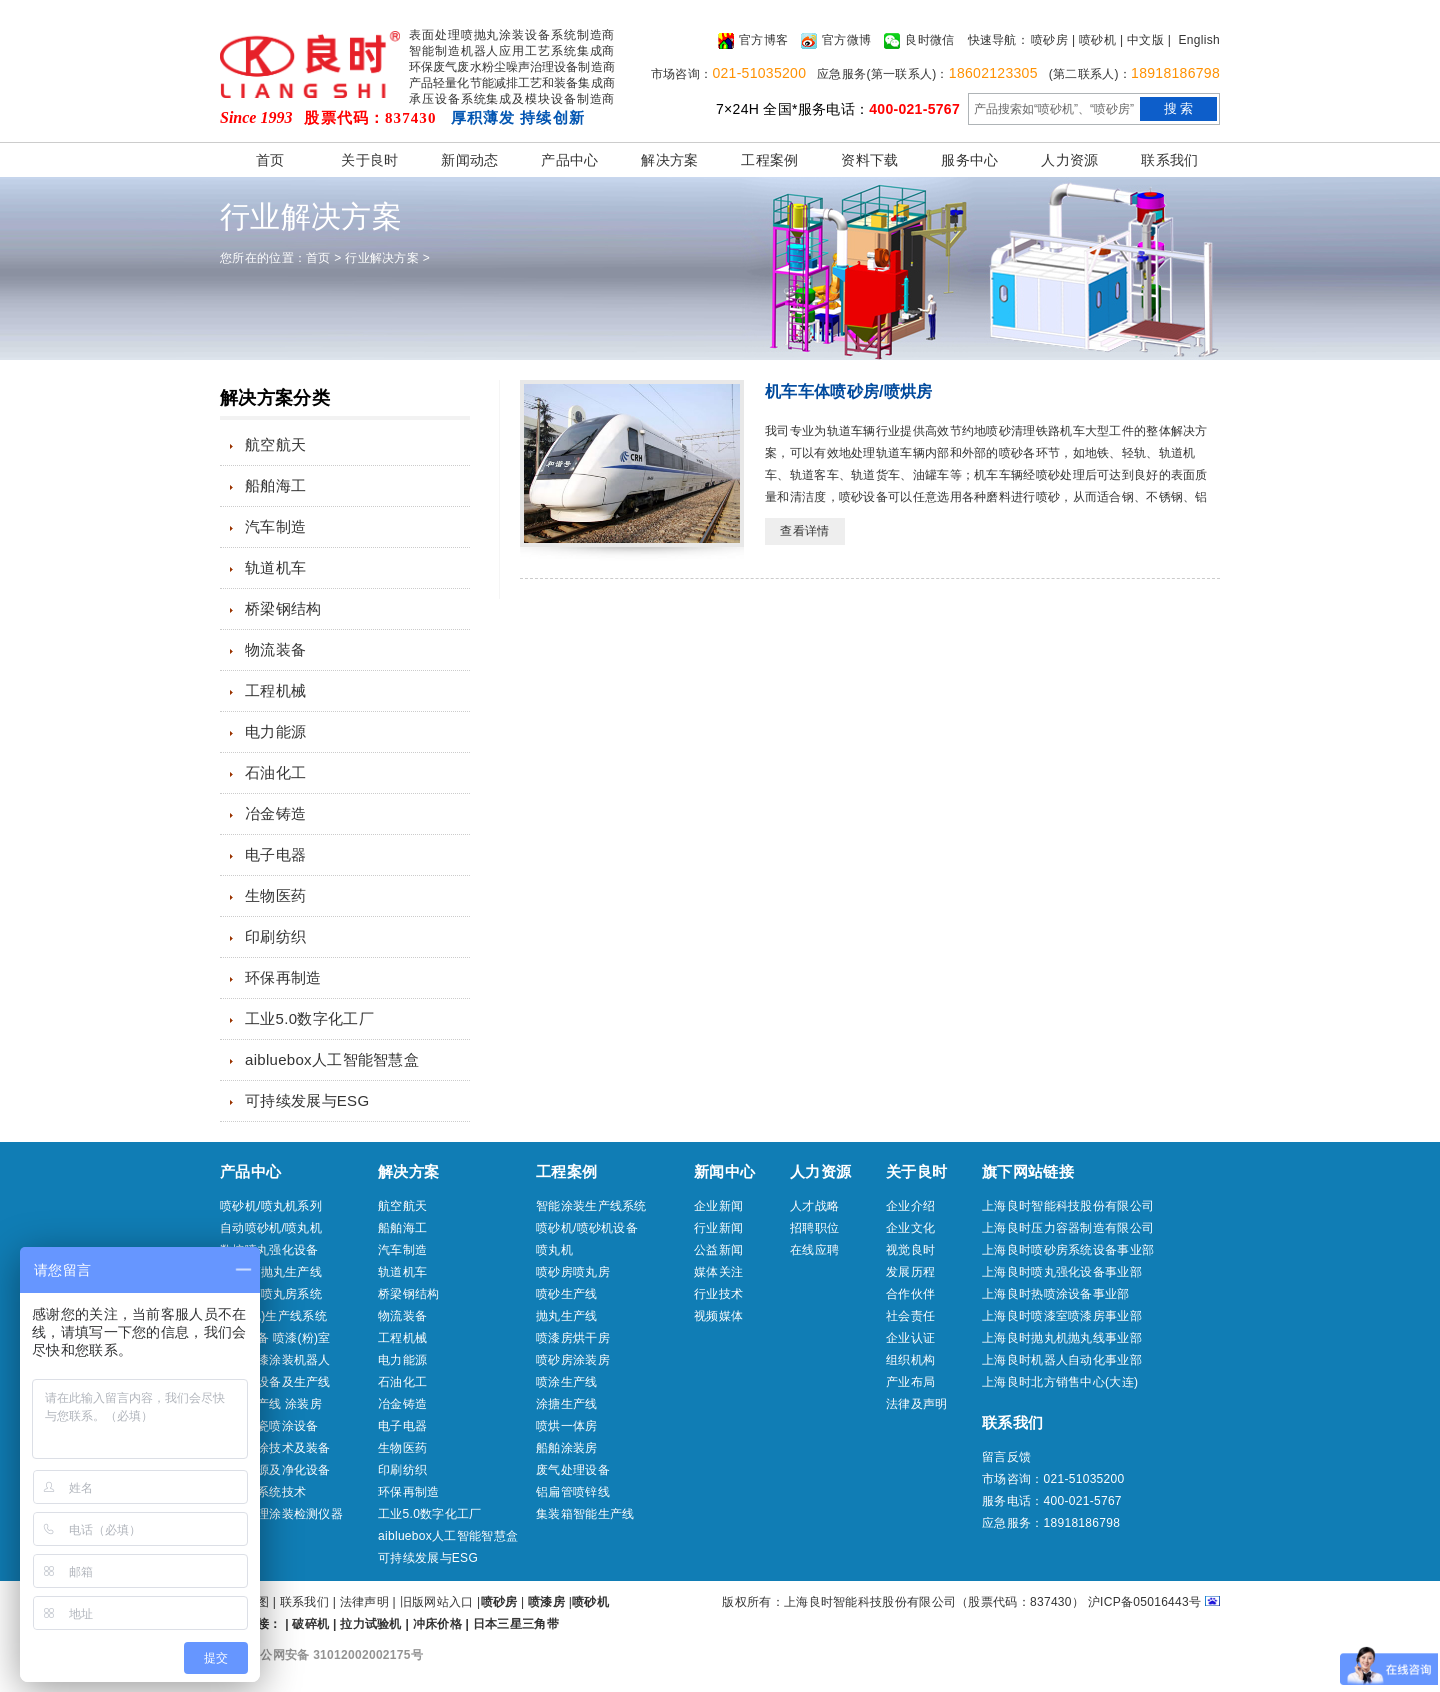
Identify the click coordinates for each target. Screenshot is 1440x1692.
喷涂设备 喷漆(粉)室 (275, 1338)
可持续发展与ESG (307, 1100)
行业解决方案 (382, 258)
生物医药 (275, 895)
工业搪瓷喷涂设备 (269, 1426)
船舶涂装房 (567, 1448)
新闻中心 (724, 1171)
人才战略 (814, 1206)
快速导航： (999, 40)
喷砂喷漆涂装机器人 (275, 1360)
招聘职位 (814, 1228)
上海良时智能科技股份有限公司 (1068, 1206)
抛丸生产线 (567, 1316)
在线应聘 (814, 1250)
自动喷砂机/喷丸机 (271, 1228)
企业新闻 (718, 1206)
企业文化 (910, 1228)
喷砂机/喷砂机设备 (587, 1228)
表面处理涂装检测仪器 (281, 1514)
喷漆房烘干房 (573, 1338)
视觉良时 (910, 1250)
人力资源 (1069, 160)
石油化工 (275, 772)
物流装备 (275, 649)
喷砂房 (1049, 40)
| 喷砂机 (1094, 40)
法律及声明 (917, 1404)
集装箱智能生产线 (585, 1514)
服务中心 (969, 160)
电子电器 (275, 854)
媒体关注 (718, 1272)
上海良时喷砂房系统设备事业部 (1068, 1250)
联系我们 (1169, 160)
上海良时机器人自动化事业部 (1062, 1360)
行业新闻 (718, 1228)
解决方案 (669, 160)
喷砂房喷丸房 (573, 1272)
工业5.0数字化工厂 (309, 1018)
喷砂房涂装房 (573, 1360)
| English (1194, 40)
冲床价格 (437, 1624)
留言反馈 (1006, 1457)
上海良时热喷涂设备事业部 (1056, 1294)
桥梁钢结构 (283, 608)
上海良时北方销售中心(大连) (1060, 1382)
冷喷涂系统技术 (263, 1492)
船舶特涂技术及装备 (275, 1448)
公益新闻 (718, 1250)
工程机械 (275, 690)
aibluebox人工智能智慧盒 (332, 1059)
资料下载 (869, 160)
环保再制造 (283, 977)
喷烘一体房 (567, 1426)
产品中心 (569, 160)
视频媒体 (718, 1316)
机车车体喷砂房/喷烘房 (849, 391)
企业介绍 (910, 1206)
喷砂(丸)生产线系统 (273, 1316)
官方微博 (836, 41)
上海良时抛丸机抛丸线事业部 (1062, 1338)
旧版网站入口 (438, 1602)
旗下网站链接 (1028, 1171)
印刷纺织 (275, 936)
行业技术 (718, 1294)
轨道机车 (275, 567)
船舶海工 (275, 485)
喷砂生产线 (567, 1294)
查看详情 (804, 531)
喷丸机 (554, 1250)
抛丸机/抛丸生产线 (271, 1272)
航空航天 (275, 444)
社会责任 (910, 1316)
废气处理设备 (573, 1470)
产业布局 (910, 1382)
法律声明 (364, 1602)
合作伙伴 (910, 1294)
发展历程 (910, 1272)
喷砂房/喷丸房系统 (271, 1294)
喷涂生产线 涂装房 (271, 1404)
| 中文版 (1142, 40)
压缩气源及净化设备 (275, 1470)
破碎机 (310, 1624)
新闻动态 (469, 160)
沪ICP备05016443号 (1145, 1602)
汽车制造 (275, 526)
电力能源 (275, 731)
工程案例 (769, 160)
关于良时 (369, 160)
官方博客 (753, 41)
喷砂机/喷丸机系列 (271, 1206)
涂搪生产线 (567, 1404)
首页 (270, 160)
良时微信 (919, 41)
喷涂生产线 (567, 1382)
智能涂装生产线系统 (591, 1206)
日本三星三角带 (516, 1624)
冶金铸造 (275, 813)
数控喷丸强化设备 (269, 1250)
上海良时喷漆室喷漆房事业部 (1062, 1316)
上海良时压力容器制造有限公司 (1068, 1228)
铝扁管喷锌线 (573, 1492)
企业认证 (910, 1338)
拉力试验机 (371, 1624)
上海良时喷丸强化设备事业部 (1062, 1272)
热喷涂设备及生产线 (275, 1382)
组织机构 (910, 1360)
